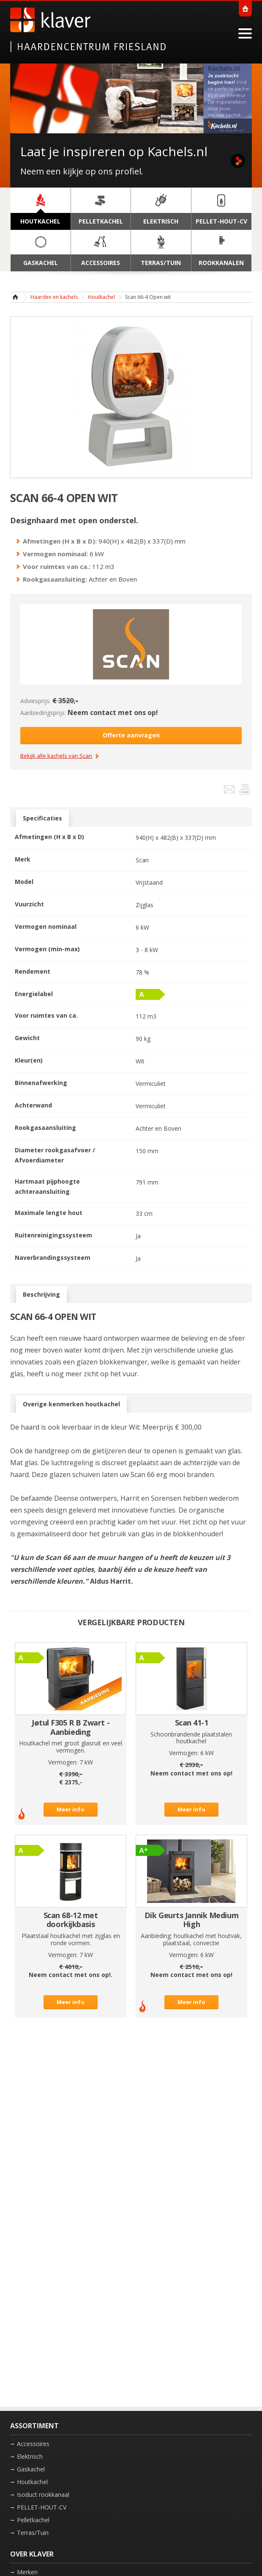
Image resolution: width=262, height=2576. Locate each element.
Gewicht (27, 1038)
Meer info (71, 1809)
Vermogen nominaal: (55, 553)
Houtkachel (101, 297)
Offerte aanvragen (131, 735)
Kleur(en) (29, 1060)
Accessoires (33, 2444)
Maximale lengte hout (48, 1213)
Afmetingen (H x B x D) (49, 837)
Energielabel (34, 994)
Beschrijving (41, 1294)
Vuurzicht (29, 904)
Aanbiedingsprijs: (43, 713)
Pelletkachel (33, 2520)
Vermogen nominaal (45, 926)
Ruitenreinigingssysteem (53, 1235)
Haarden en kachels (54, 297)
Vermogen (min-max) (47, 949)
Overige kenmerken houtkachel (71, 1404)
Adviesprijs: (35, 701)
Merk (22, 859)
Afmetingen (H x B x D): (60, 541)
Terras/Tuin (33, 2533)
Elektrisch (30, 2456)
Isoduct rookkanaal (43, 2494)
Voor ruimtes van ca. (46, 1015)
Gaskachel (31, 2469)
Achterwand (33, 1105)
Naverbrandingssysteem (52, 1257)
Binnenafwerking (41, 1083)
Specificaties (42, 818)
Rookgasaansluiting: (55, 579)
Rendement (32, 971)
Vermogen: (63, 1762)
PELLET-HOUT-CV (41, 2507)
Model (24, 882)
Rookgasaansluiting (45, 1128)
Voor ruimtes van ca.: (56, 566)
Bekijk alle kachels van (56, 756)
